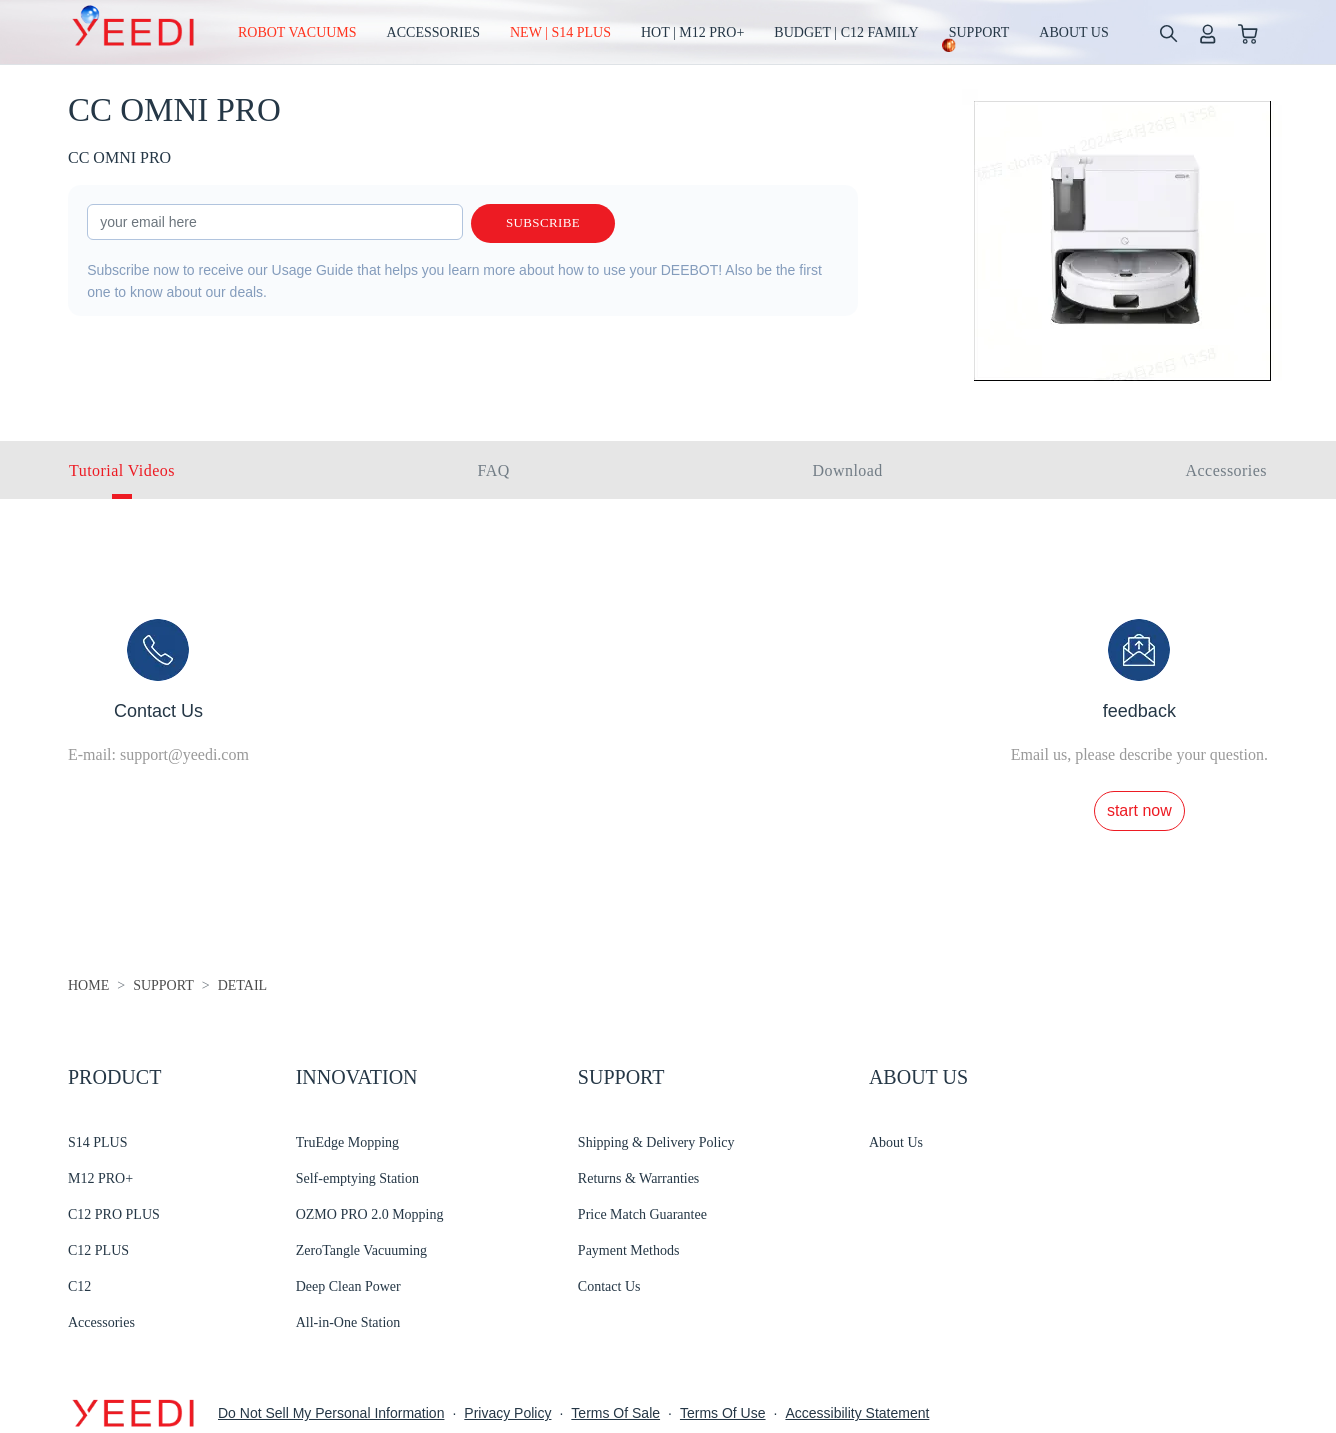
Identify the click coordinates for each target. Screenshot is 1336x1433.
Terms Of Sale (615, 1413)
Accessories (101, 1322)
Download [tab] (848, 470)
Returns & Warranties (638, 1178)
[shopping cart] (1248, 33)
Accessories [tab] (1226, 470)
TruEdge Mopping (347, 1142)
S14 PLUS (98, 1142)
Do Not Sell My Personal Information (331, 1413)
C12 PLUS (98, 1250)
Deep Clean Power (348, 1286)
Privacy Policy (507, 1413)
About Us (896, 1142)
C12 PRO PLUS (114, 1214)
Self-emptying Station (357, 1178)
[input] (275, 222)
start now (1139, 810)
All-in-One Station (348, 1322)
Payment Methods (629, 1250)
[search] (1168, 33)
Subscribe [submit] (543, 223)
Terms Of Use (723, 1413)
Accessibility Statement (857, 1413)
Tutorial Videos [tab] (122, 470)
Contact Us (609, 1286)
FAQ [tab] (494, 470)
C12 (79, 1286)
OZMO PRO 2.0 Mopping (370, 1214)
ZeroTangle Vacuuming (361, 1250)
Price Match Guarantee (642, 1214)
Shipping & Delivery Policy (656, 1142)
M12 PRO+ (100, 1178)
